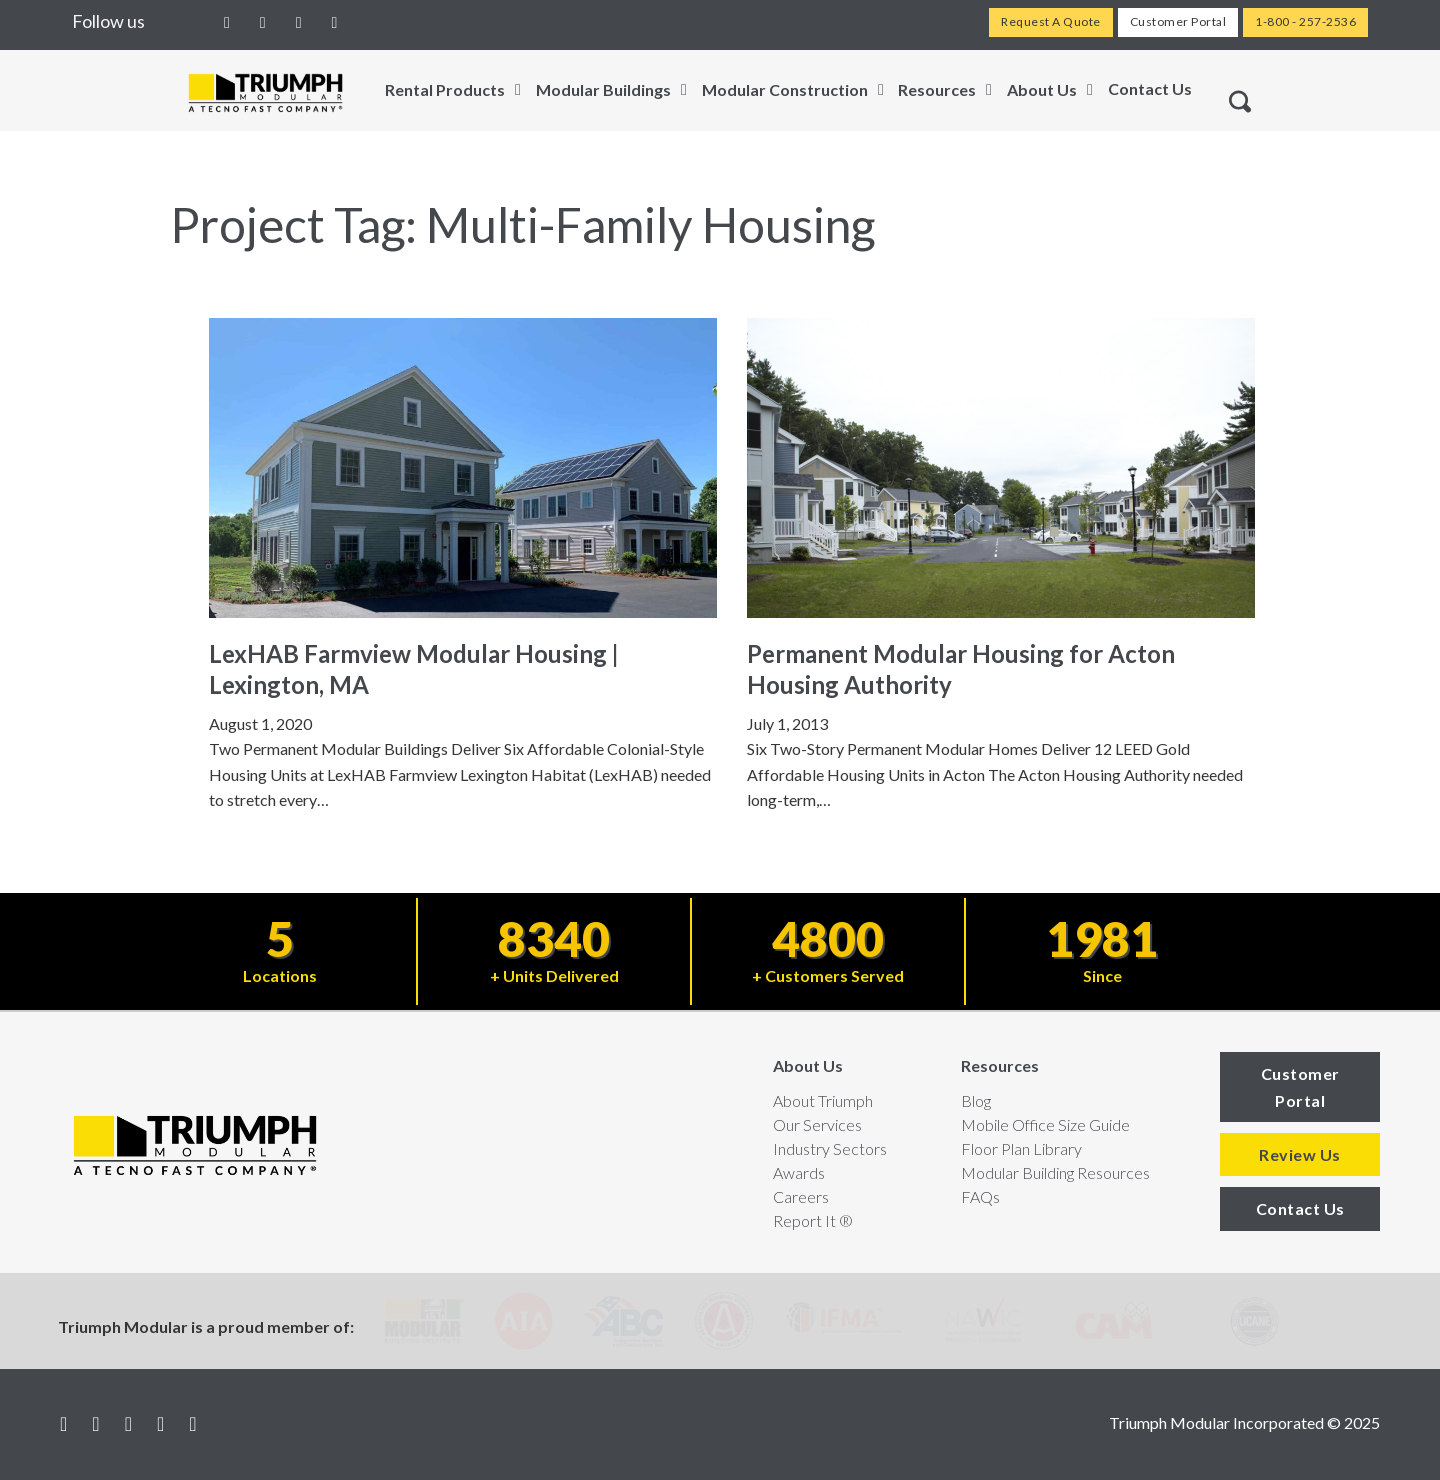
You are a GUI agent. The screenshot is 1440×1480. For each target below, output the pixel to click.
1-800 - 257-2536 (1305, 21)
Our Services (817, 1124)
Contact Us (1150, 88)
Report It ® (813, 1220)
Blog (976, 1100)
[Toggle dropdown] (518, 90)
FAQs (980, 1196)
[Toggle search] (1240, 102)
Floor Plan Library (1021, 1148)
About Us (808, 1065)
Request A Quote (1051, 21)
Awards (799, 1172)
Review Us (1300, 1154)
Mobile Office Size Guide (1045, 1124)
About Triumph (823, 1100)
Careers (801, 1196)
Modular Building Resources (1055, 1172)
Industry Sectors (830, 1148)
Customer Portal (1178, 21)
